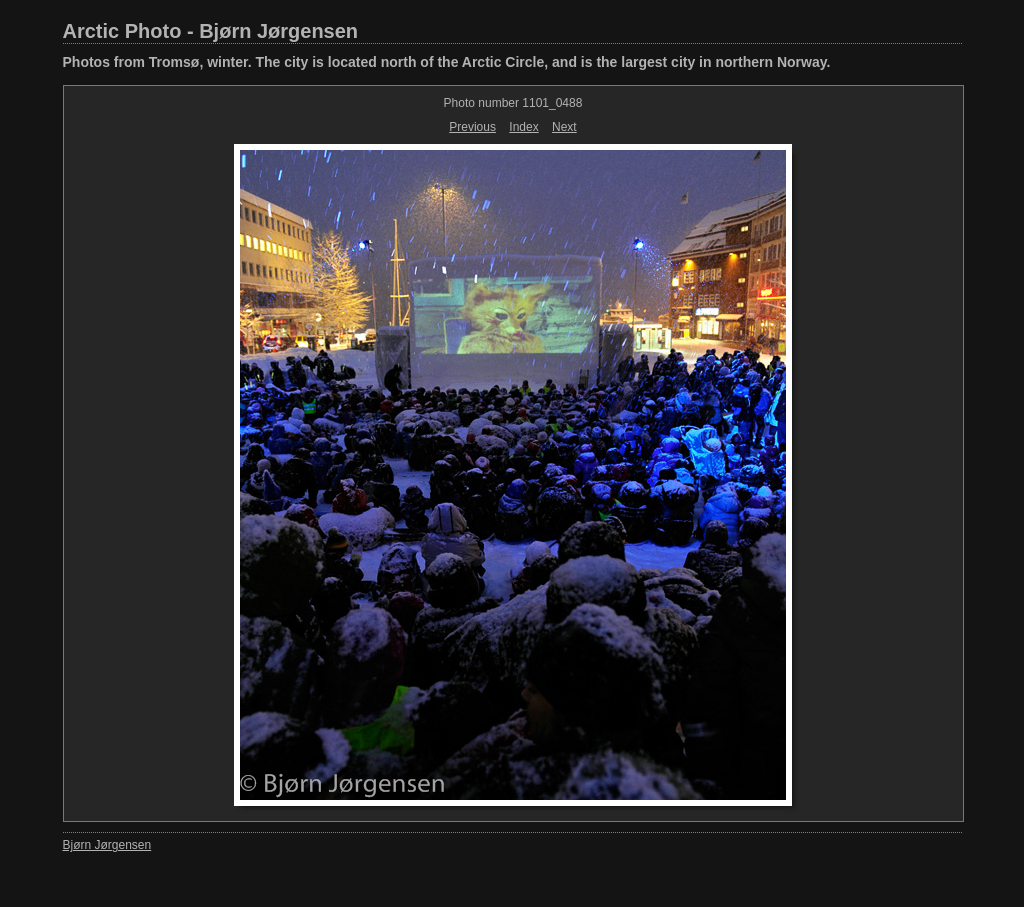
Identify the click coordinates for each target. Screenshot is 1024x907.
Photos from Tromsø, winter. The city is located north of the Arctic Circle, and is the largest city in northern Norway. (447, 62)
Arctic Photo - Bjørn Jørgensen (211, 31)
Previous (472, 127)
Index (523, 127)
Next (564, 127)
